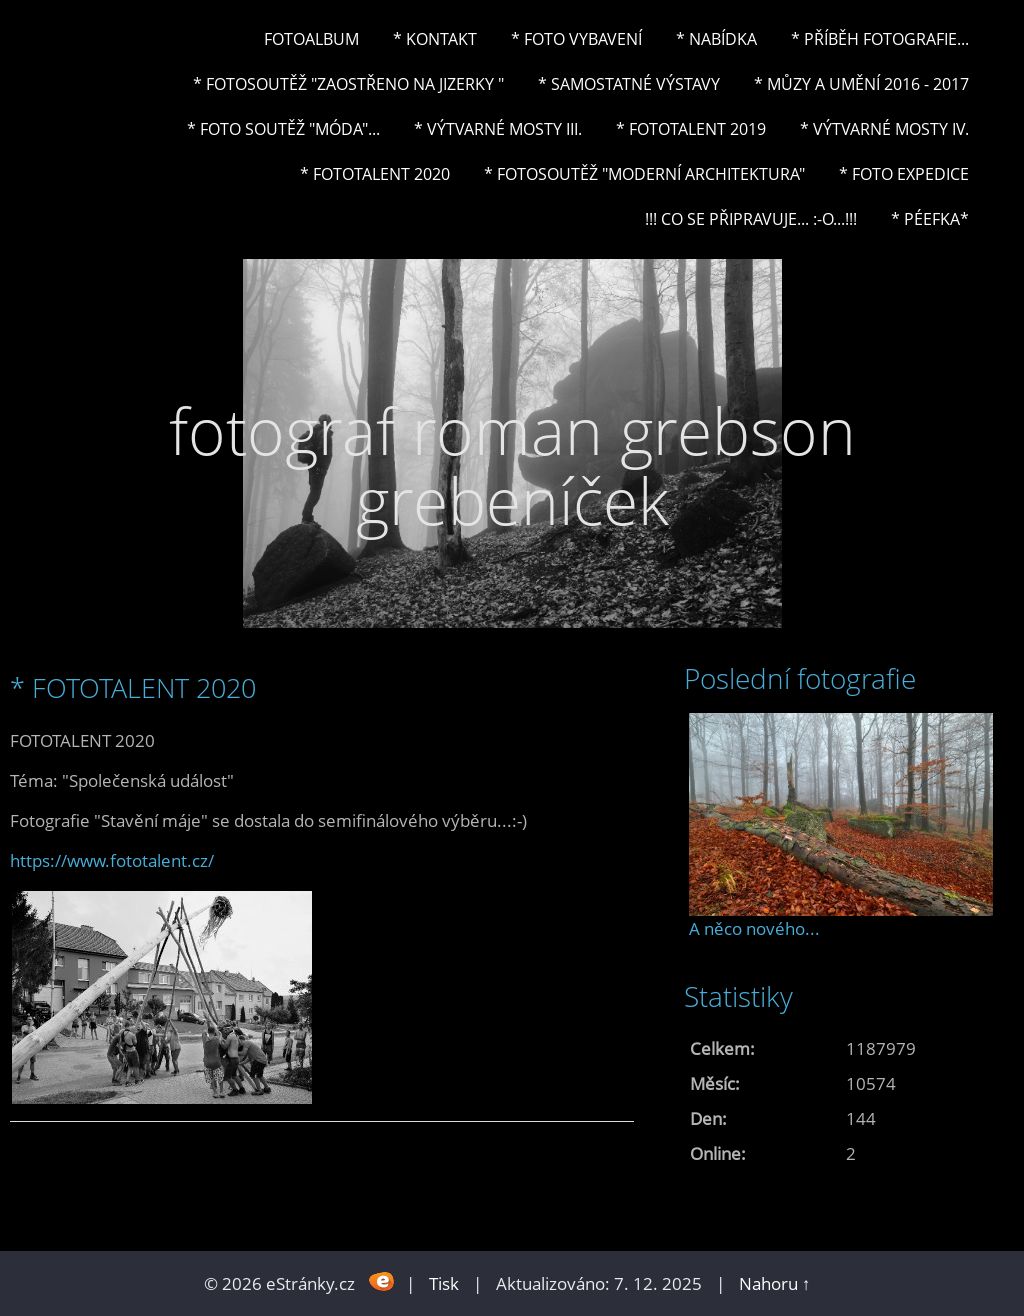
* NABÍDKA (716, 39)
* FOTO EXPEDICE (904, 174)
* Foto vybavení (576, 39)
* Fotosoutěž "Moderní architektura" (644, 174)
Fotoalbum (311, 39)
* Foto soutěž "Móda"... (283, 129)
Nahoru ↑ (775, 1283)
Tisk (444, 1283)
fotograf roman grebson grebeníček (512, 465)
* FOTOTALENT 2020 (375, 174)
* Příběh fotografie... (880, 39)
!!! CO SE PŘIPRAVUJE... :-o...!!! (751, 219)
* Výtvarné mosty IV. (884, 129)
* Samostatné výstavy (629, 84)
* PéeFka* (930, 219)
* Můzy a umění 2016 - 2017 (861, 84)
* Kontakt (435, 39)
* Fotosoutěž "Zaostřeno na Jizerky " (348, 84)
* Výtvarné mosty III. (498, 129)
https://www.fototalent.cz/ (112, 860)
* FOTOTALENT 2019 (691, 129)
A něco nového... (754, 928)
